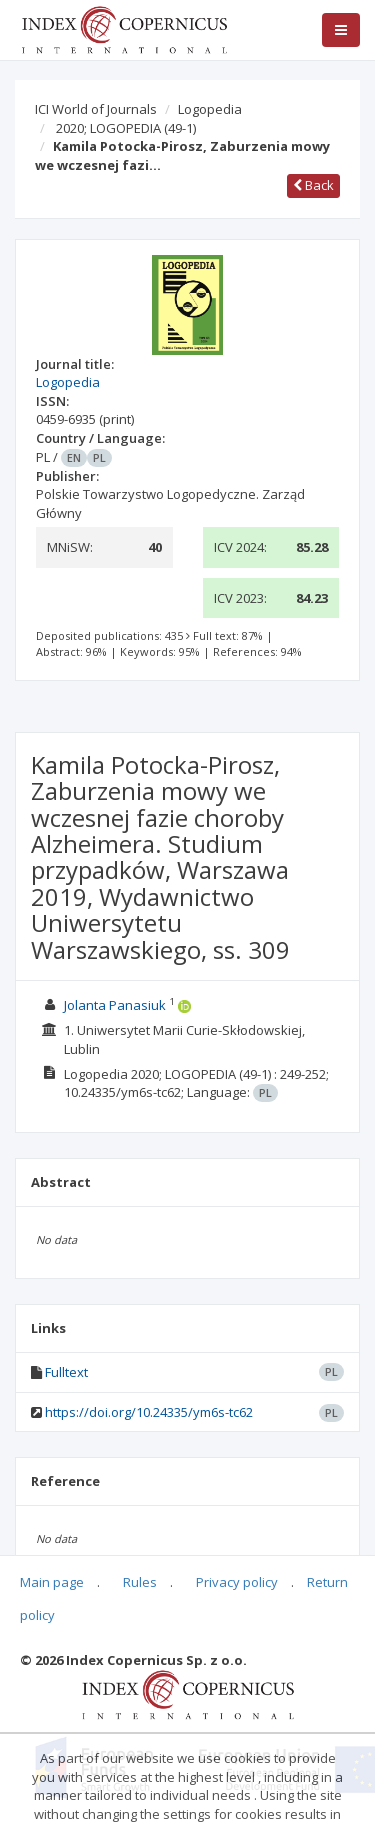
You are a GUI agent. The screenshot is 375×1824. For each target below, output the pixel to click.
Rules (140, 1582)
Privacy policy (237, 1582)
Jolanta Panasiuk (115, 1005)
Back (313, 185)
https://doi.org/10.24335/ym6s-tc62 (149, 1412)
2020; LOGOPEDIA (126, 128)
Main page (52, 1582)
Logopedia (210, 109)
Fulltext (66, 1372)
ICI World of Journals (96, 109)
